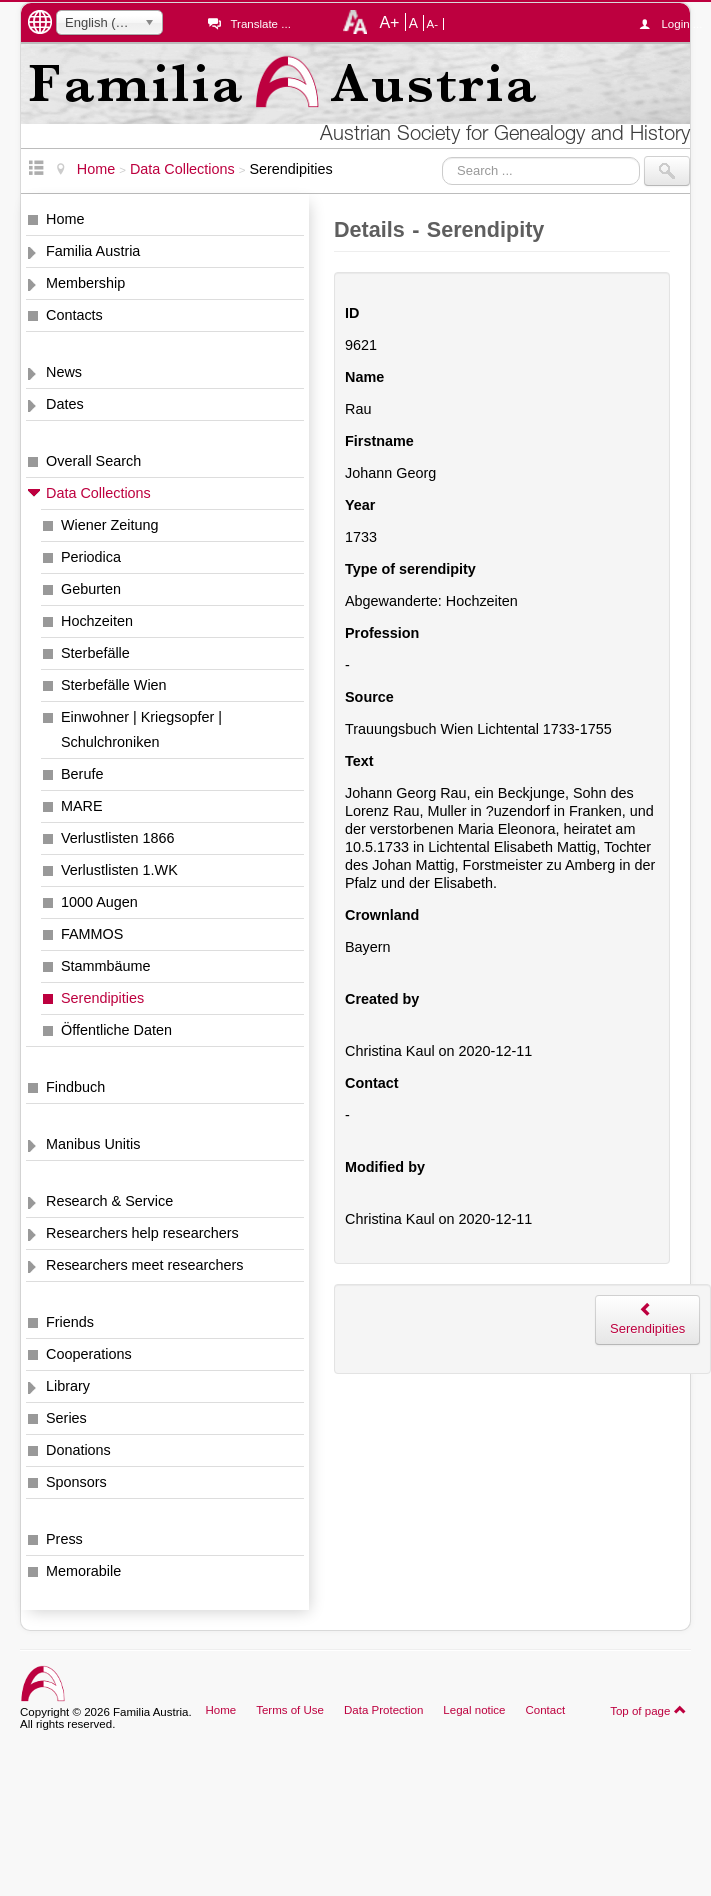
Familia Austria (93, 251)
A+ (389, 22)
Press (64, 1539)
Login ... (675, 24)
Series (66, 1418)
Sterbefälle (95, 653)
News (64, 372)
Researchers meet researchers (145, 1265)
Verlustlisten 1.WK (119, 870)
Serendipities (102, 998)
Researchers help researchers (142, 1233)
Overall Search (93, 461)
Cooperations (89, 1354)
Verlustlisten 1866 (118, 838)
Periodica (91, 557)
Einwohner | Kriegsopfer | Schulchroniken (141, 729)
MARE (82, 806)
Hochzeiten (97, 621)
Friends (70, 1322)
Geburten (91, 589)
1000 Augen (99, 902)
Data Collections (98, 493)
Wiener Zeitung (110, 525)
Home (65, 219)
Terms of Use (290, 1710)
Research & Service (109, 1201)
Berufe (82, 774)
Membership (85, 283)
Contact (545, 1710)
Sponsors (76, 1482)
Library (68, 1386)
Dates (65, 404)
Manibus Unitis (93, 1144)
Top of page (648, 1710)
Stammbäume (106, 966)
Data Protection (383, 1710)
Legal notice (474, 1710)
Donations (78, 1450)
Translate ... (260, 24)
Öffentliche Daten (116, 1030)
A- (433, 24)
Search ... (442, 156)
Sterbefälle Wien (114, 685)
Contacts (74, 315)
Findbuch (75, 1087)
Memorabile (83, 1571)
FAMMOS (92, 934)
